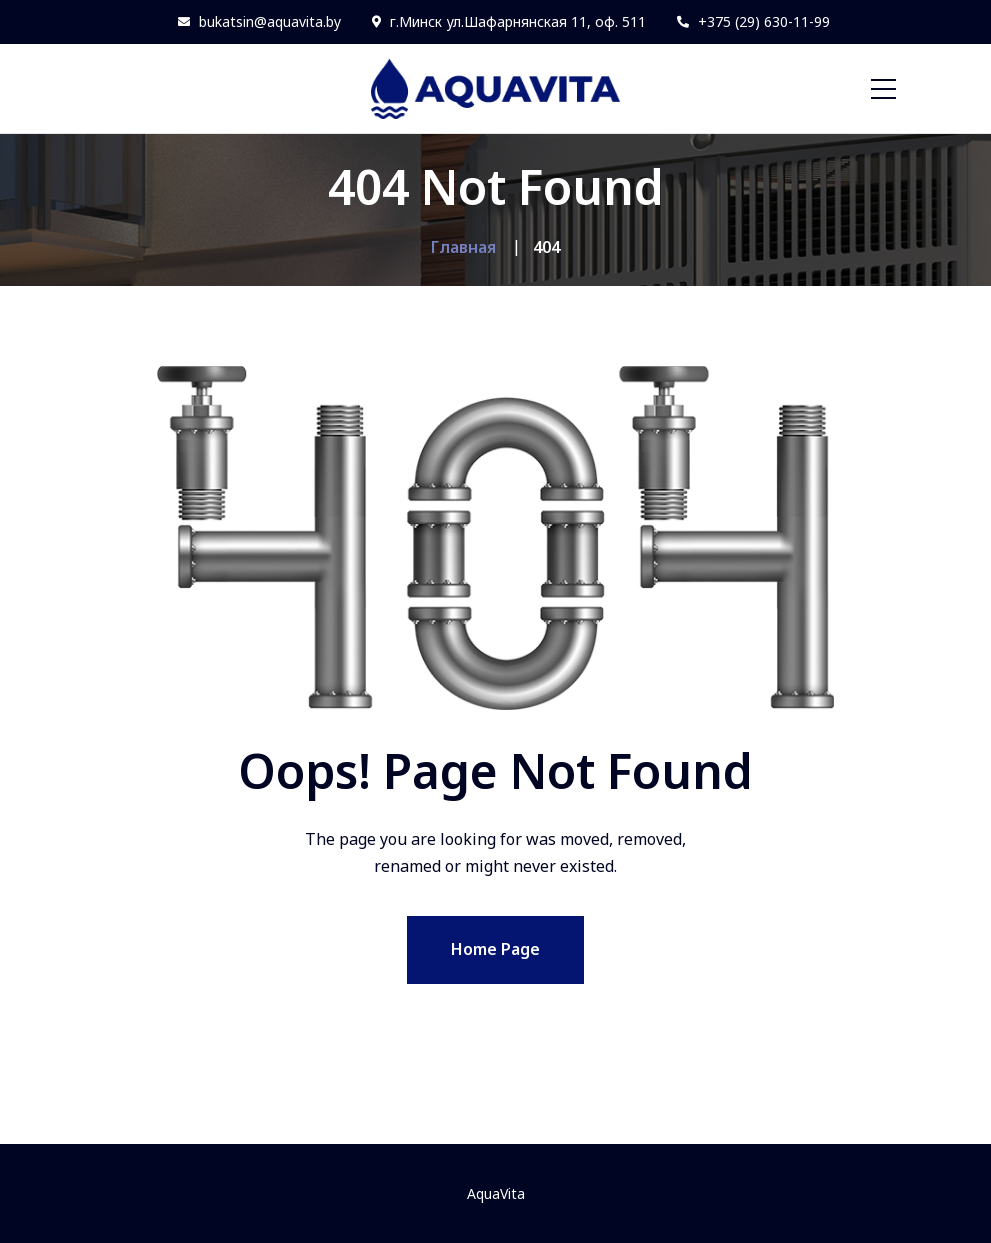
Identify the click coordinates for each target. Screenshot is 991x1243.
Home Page (495, 949)
